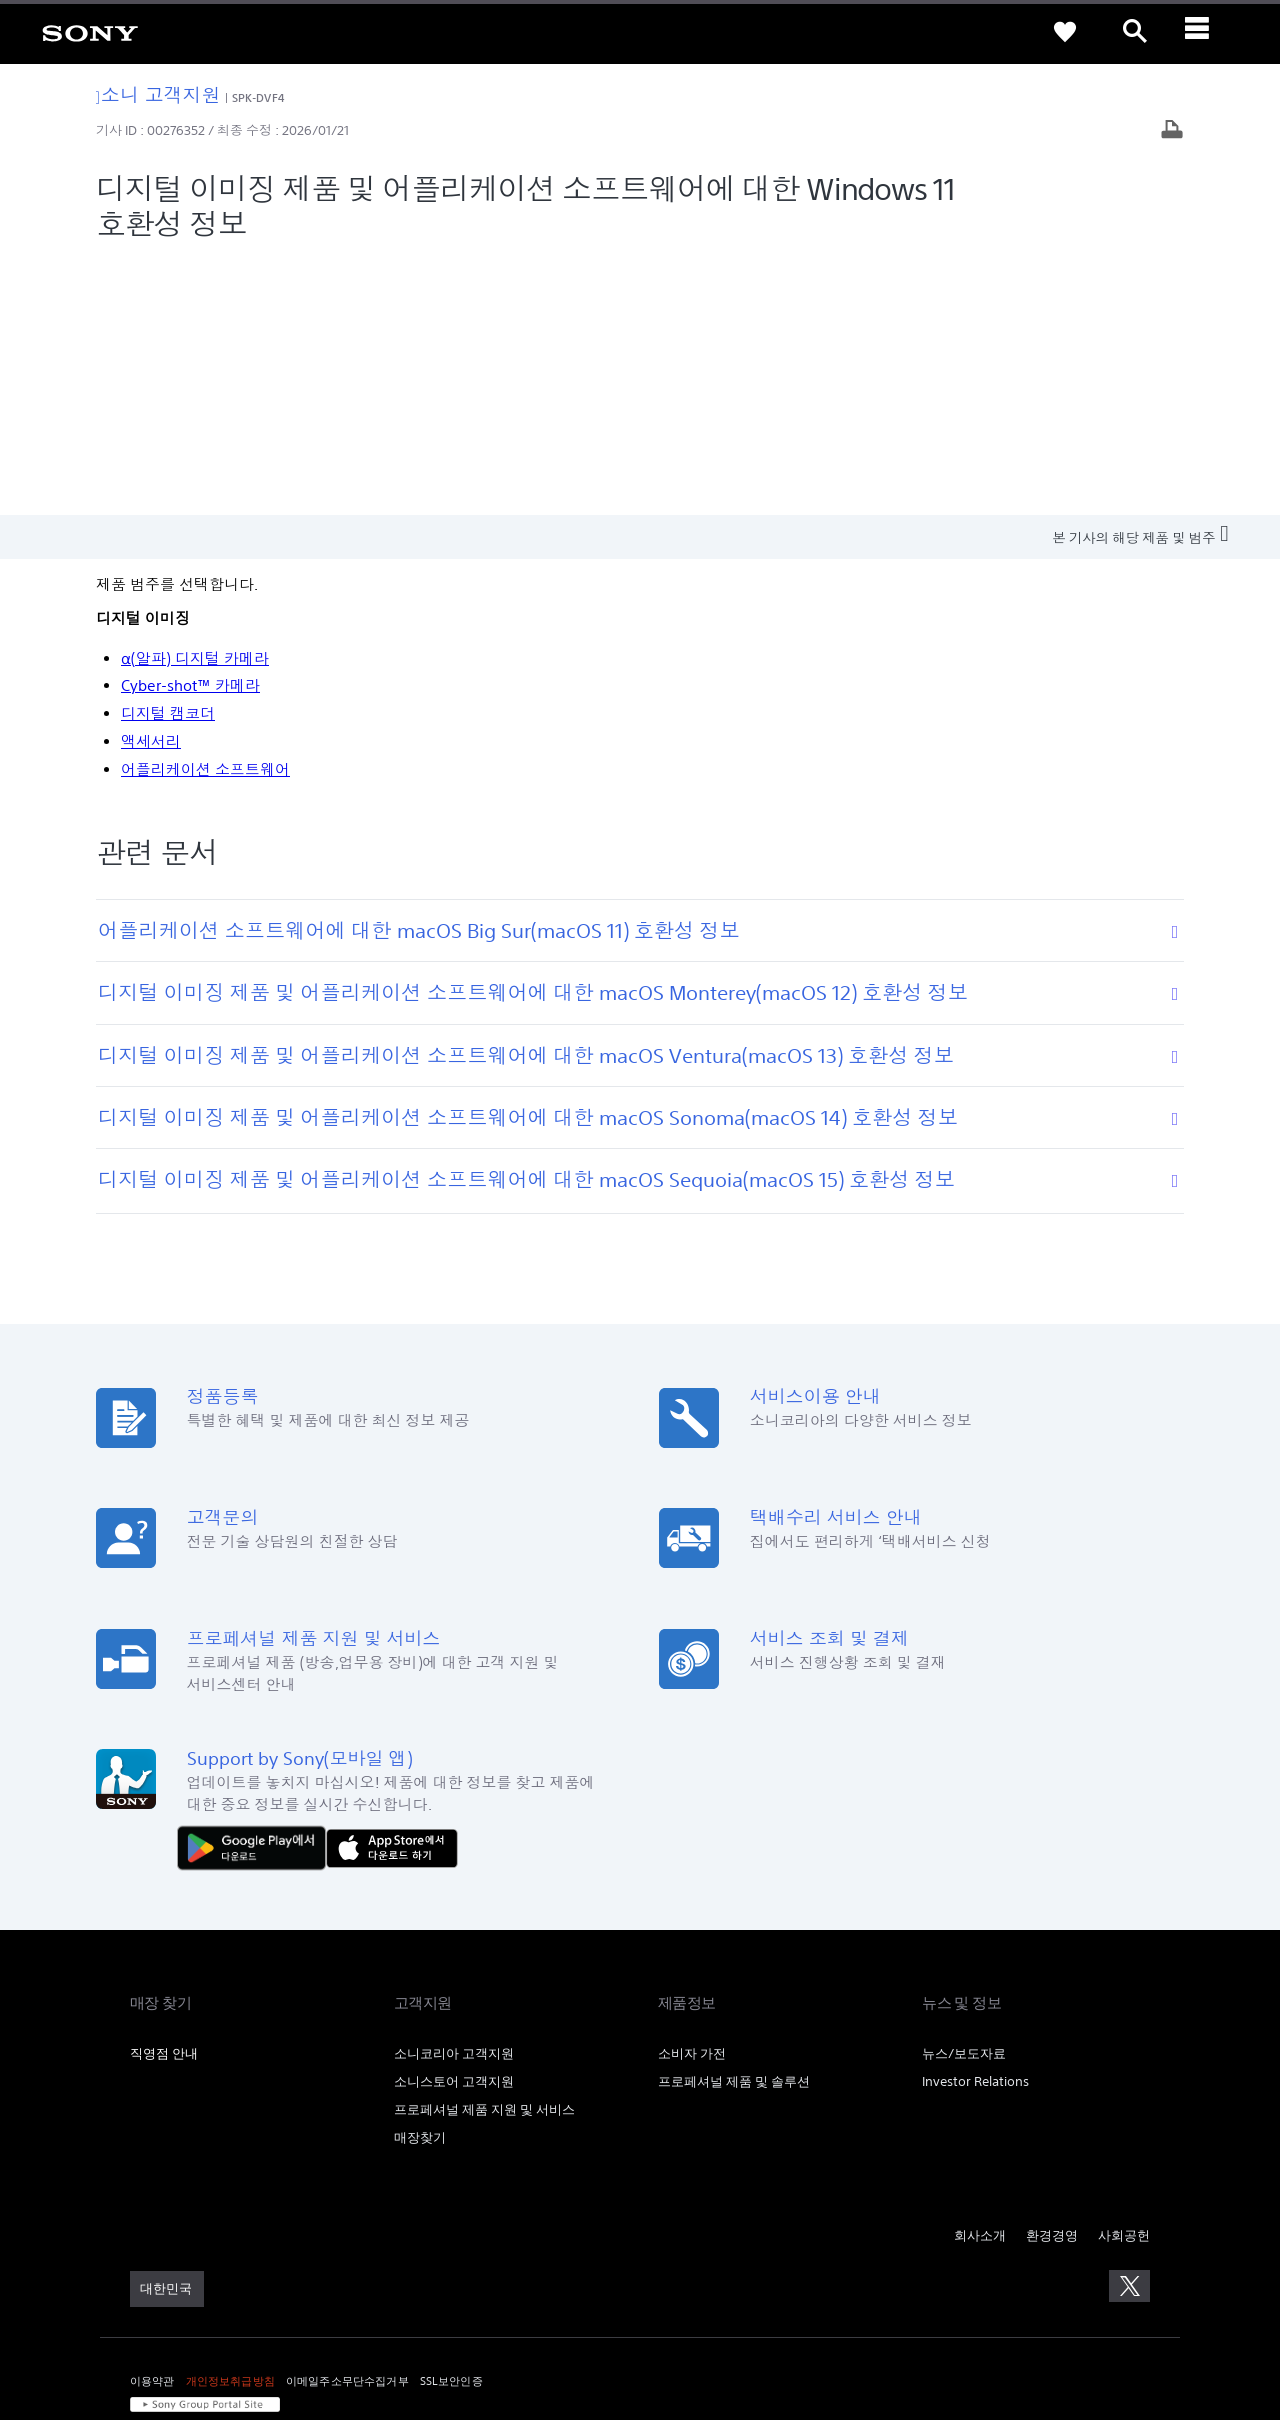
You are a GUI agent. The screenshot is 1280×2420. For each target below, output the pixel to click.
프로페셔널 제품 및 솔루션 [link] (734, 1823)
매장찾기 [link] (420, 1879)
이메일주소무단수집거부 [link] (347, 2123)
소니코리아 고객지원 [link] (454, 1795)
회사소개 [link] (980, 1977)
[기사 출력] (1172, 131)
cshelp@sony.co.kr (404, 2314)
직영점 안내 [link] (164, 1795)
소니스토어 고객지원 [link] (454, 1823)
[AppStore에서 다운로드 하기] (392, 1588)
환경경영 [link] (1052, 1977)
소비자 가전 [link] (692, 1795)
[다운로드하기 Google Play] (257, 1588)
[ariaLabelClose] (1205, 32)
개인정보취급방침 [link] (230, 2123)
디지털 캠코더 (168, 455)
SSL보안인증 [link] (451, 2123)
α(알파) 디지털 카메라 (195, 400)
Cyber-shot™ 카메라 (190, 428)
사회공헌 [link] (1124, 1977)
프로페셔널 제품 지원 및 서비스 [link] (484, 1851)
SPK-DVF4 (258, 97)
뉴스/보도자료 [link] (964, 1795)
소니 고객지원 (158, 94)
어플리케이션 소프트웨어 (205, 511)
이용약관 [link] (152, 2123)
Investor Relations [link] (975, 1823)
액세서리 (151, 483)
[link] (90, 32)
